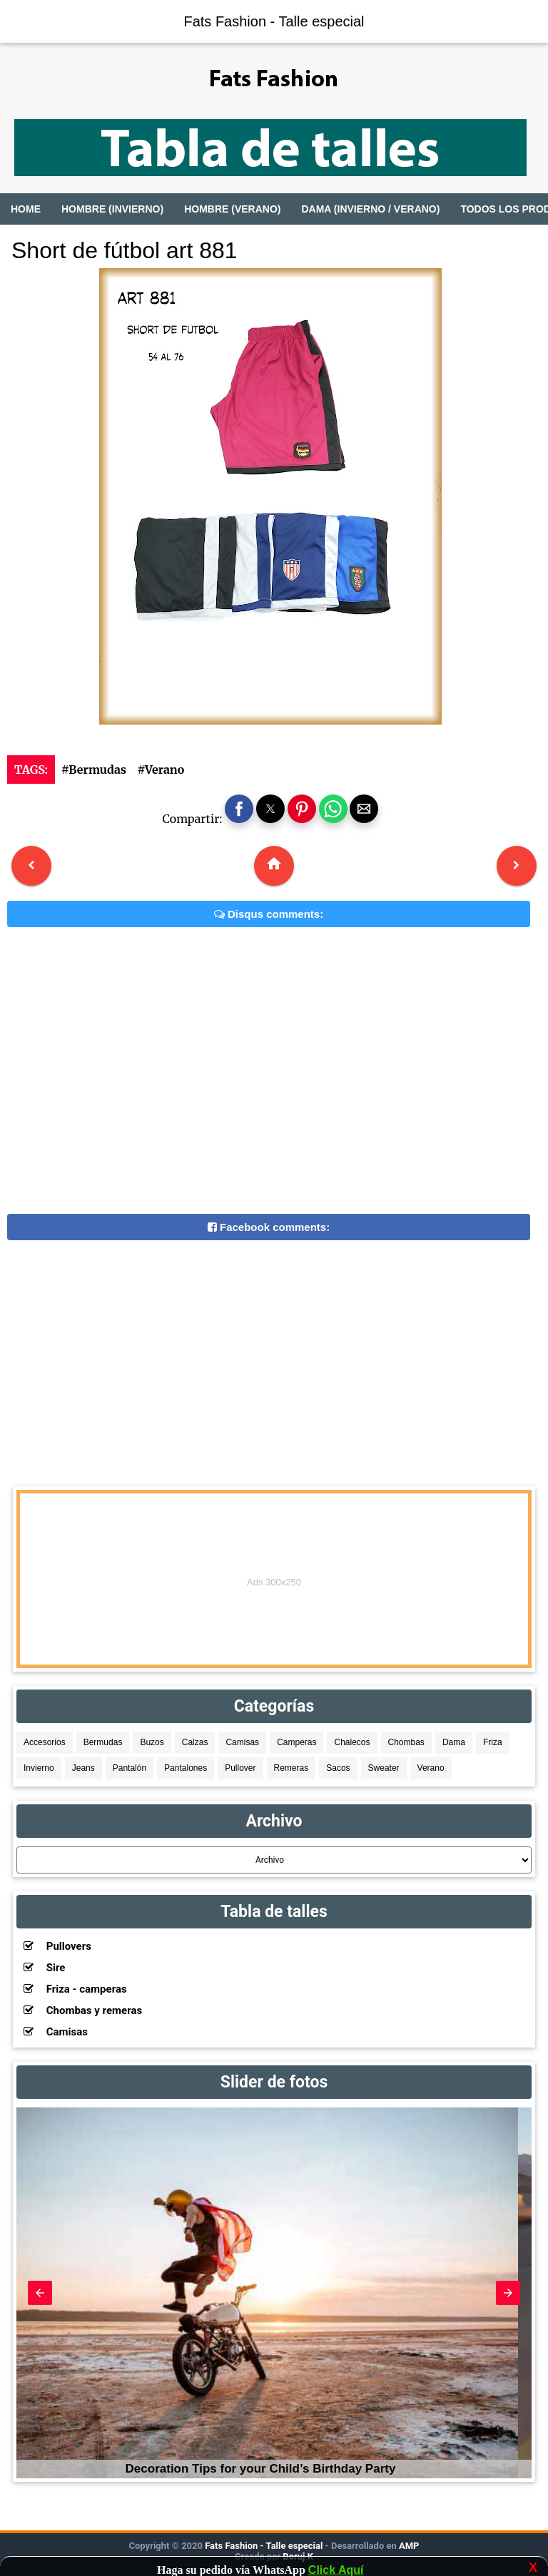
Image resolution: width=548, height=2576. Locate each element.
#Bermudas (93, 769)
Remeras (291, 1768)
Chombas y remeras (83, 2010)
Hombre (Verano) (232, 209)
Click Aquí (336, 2570)
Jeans (83, 1768)
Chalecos (352, 1742)
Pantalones (185, 1768)
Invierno (39, 1768)
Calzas (195, 1742)
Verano (431, 1768)
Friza (492, 1742)
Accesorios (45, 1742)
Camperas (296, 1742)
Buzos (151, 1742)
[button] (239, 808)
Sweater (384, 1768)
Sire (44, 1967)
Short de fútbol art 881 (124, 250)
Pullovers (57, 1946)
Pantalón (129, 1768)
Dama (453, 1742)
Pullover (240, 1768)
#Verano (160, 769)
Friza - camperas (75, 1989)
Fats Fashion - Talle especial (273, 21)
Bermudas (103, 1742)
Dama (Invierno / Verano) (370, 209)
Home (26, 209)
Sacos (338, 1768)
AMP (408, 2545)
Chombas (406, 1742)
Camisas (242, 1742)
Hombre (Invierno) (112, 209)
